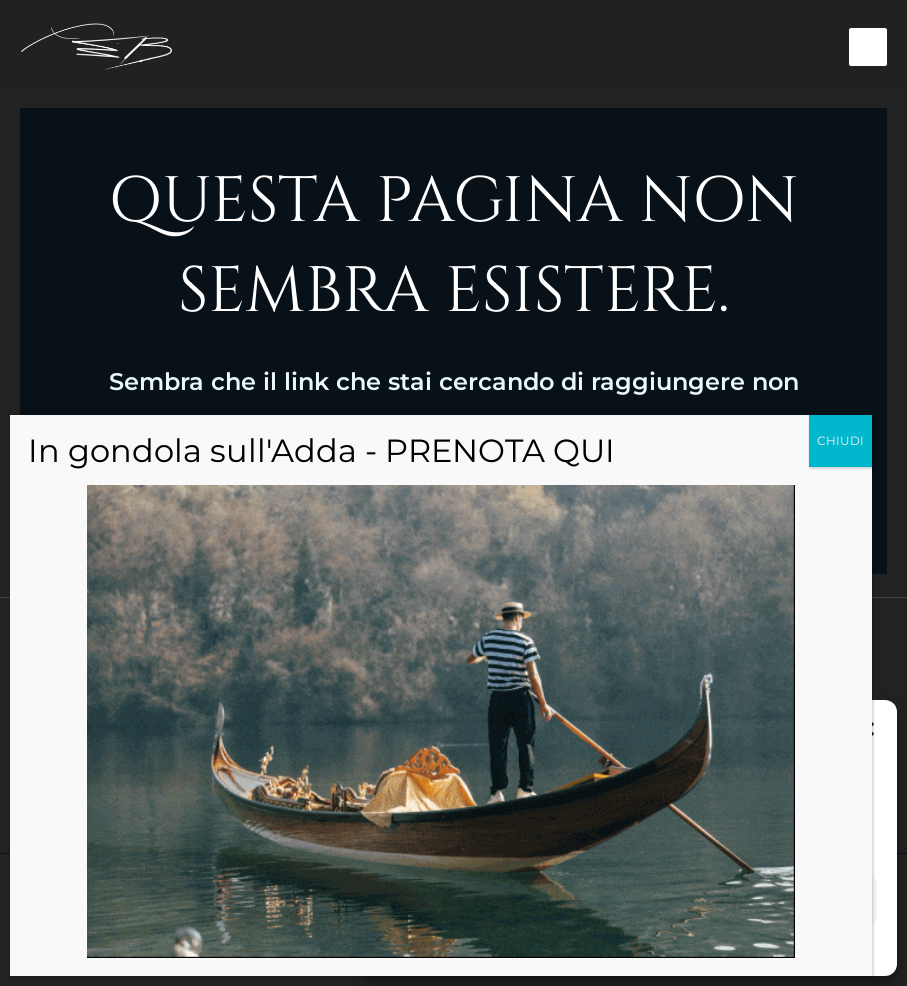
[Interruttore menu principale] (868, 48)
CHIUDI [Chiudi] (840, 440)
